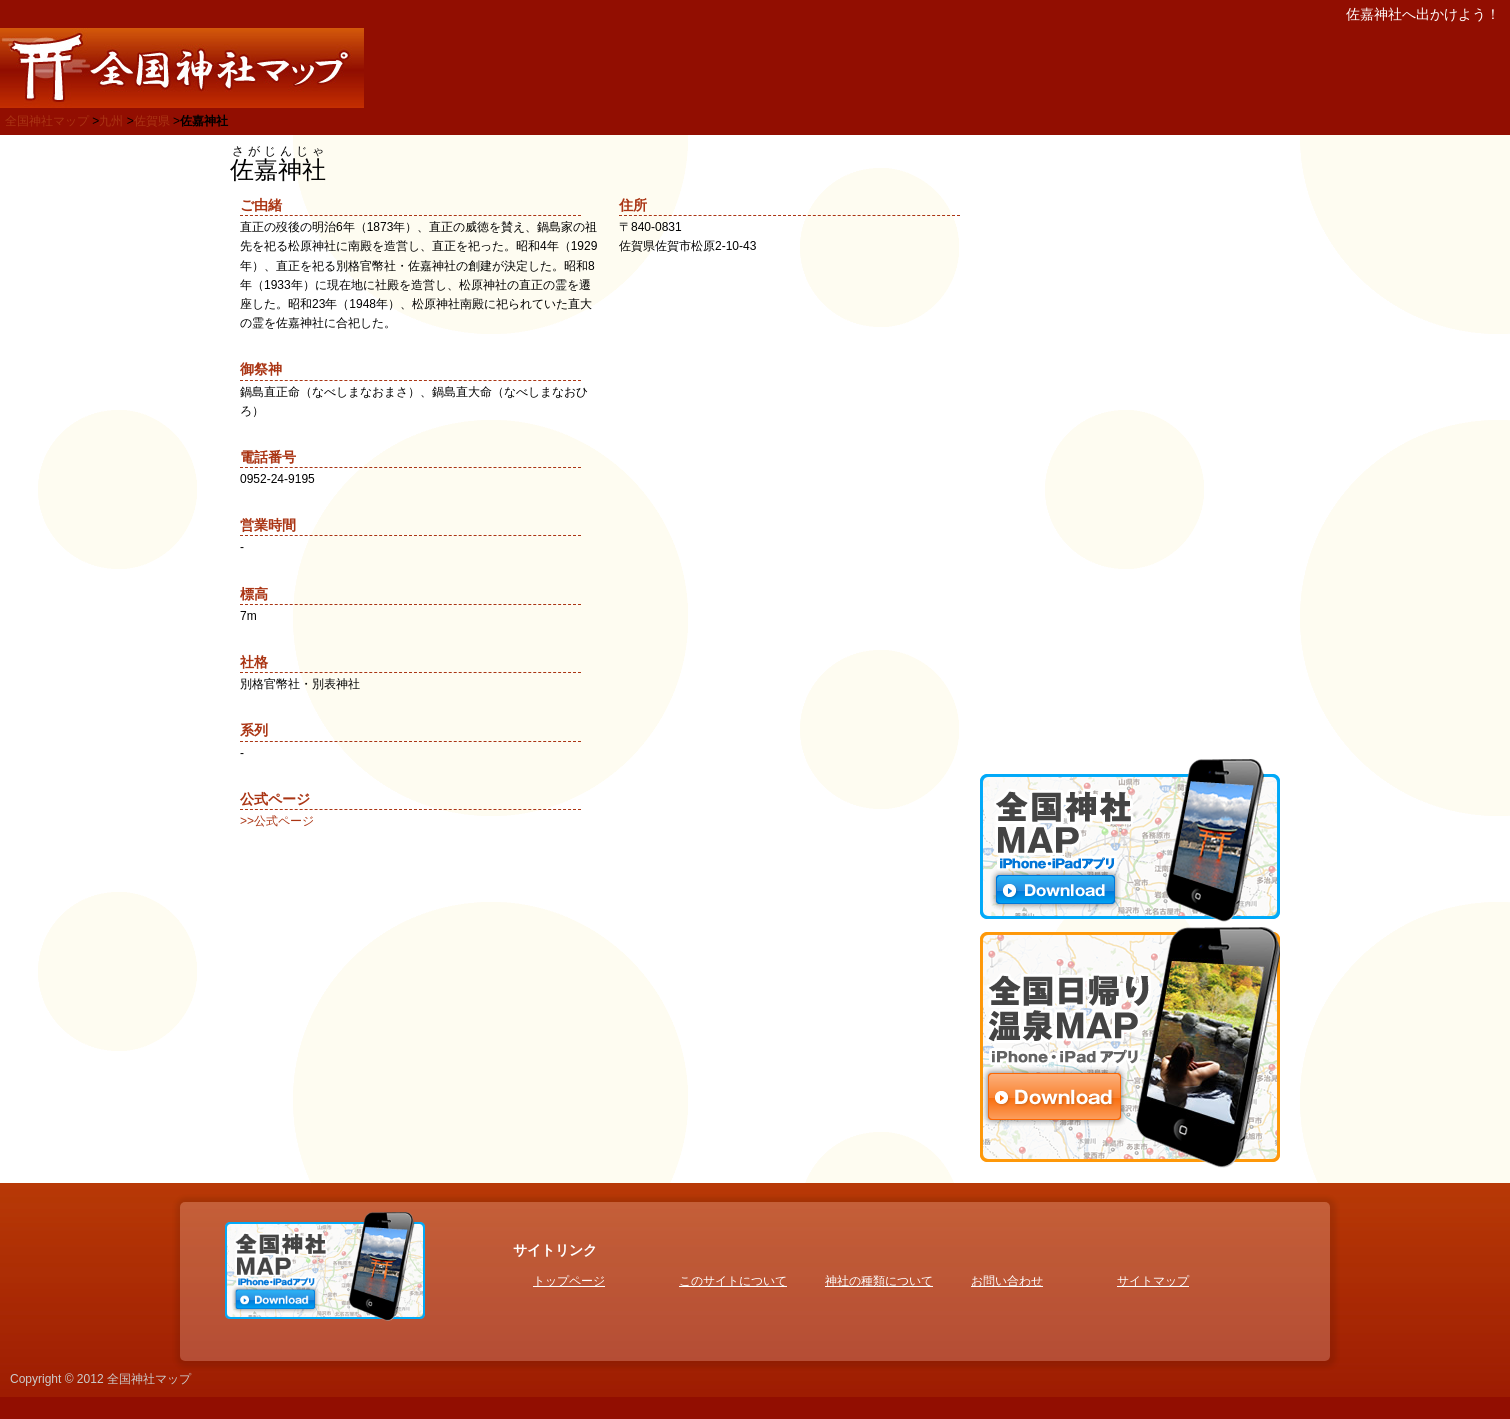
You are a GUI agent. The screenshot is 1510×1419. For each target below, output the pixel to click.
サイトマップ (1153, 1281)
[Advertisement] (1130, 445)
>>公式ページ (277, 821)
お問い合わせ (1007, 1281)
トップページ (569, 1281)
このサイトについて (733, 1281)
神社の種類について (879, 1281)
